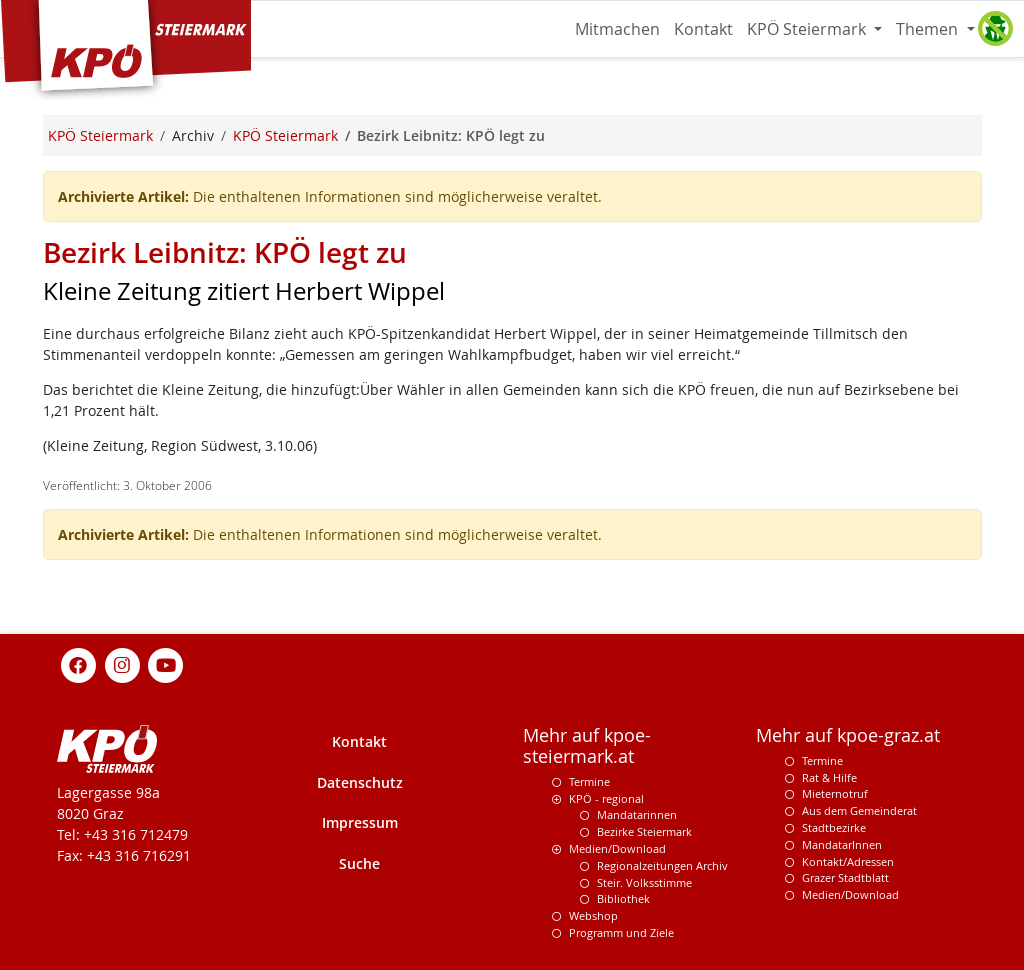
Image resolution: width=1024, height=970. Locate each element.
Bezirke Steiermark (644, 831)
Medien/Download (617, 848)
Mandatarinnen (637, 814)
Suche (359, 863)
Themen (929, 29)
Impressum (360, 822)
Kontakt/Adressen (848, 861)
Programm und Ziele (621, 932)
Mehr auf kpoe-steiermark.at (587, 746)
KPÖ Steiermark (808, 29)
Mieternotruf (835, 793)
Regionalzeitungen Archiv (662, 865)
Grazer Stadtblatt (845, 877)
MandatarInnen (842, 844)
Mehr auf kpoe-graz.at (848, 735)
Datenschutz (360, 782)
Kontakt (703, 29)
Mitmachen (617, 29)
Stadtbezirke (834, 827)
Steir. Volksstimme (644, 882)
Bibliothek (623, 898)
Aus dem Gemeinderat (859, 810)
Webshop (593, 915)
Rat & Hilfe (829, 777)
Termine (589, 781)
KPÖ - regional (606, 798)
